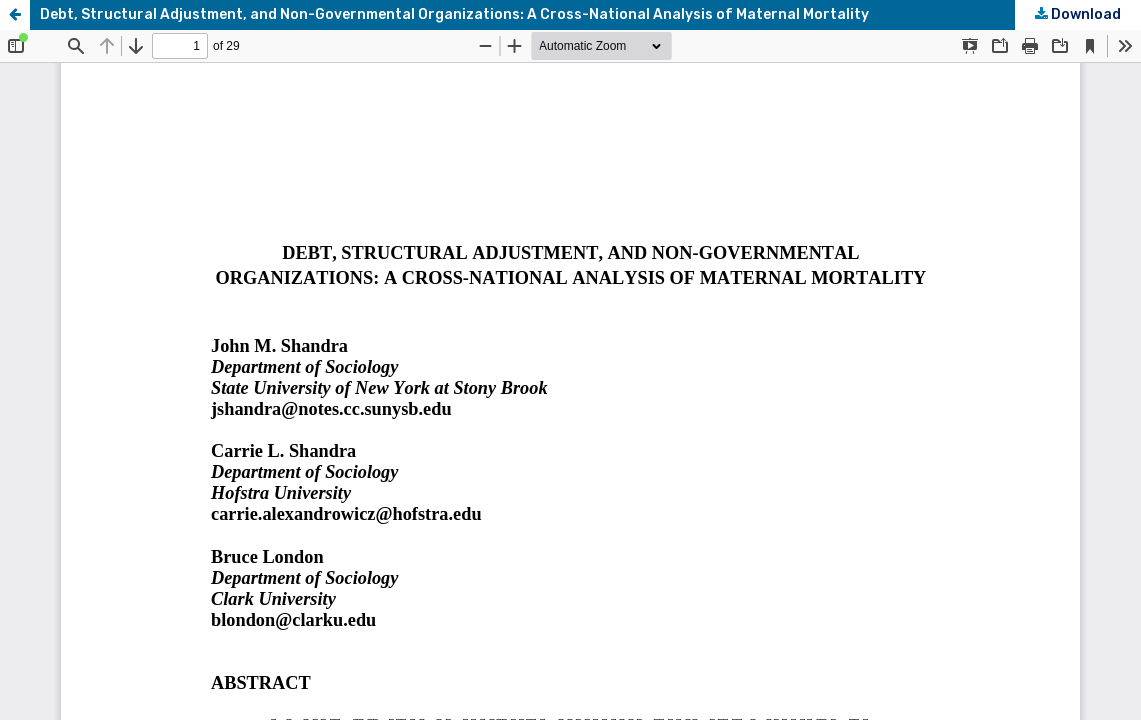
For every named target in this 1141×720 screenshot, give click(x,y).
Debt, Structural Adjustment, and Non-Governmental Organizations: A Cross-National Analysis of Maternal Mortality (454, 14)
